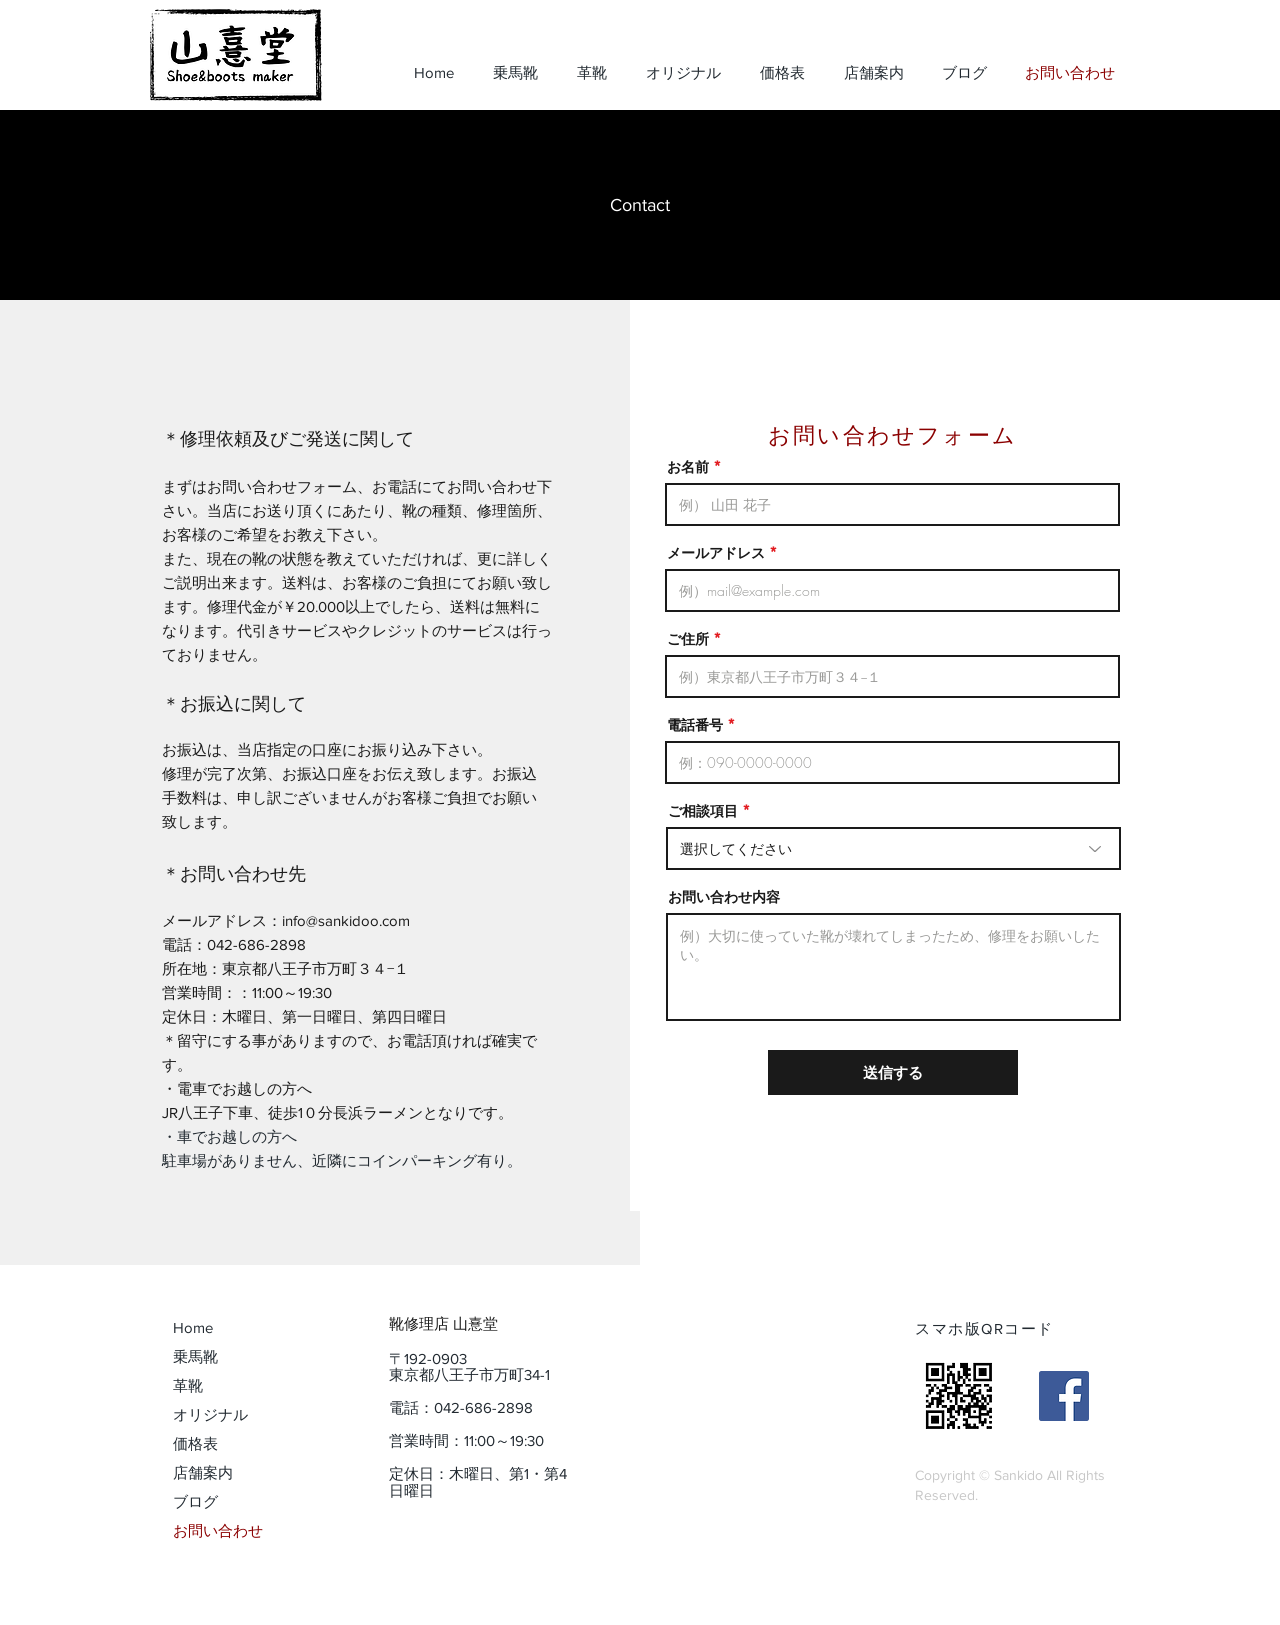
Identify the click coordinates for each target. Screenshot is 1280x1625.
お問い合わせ (218, 1530)
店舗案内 (203, 1472)
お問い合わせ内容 (724, 897)
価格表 (195, 1443)
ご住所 (688, 639)
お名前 (688, 467)
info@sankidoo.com (346, 920)
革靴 (188, 1385)
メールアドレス (716, 553)
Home (193, 1327)
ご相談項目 (703, 811)
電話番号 (695, 725)
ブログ (195, 1501)
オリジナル (210, 1414)
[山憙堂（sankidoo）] (1064, 1396)
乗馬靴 (195, 1356)
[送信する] (893, 1072)
